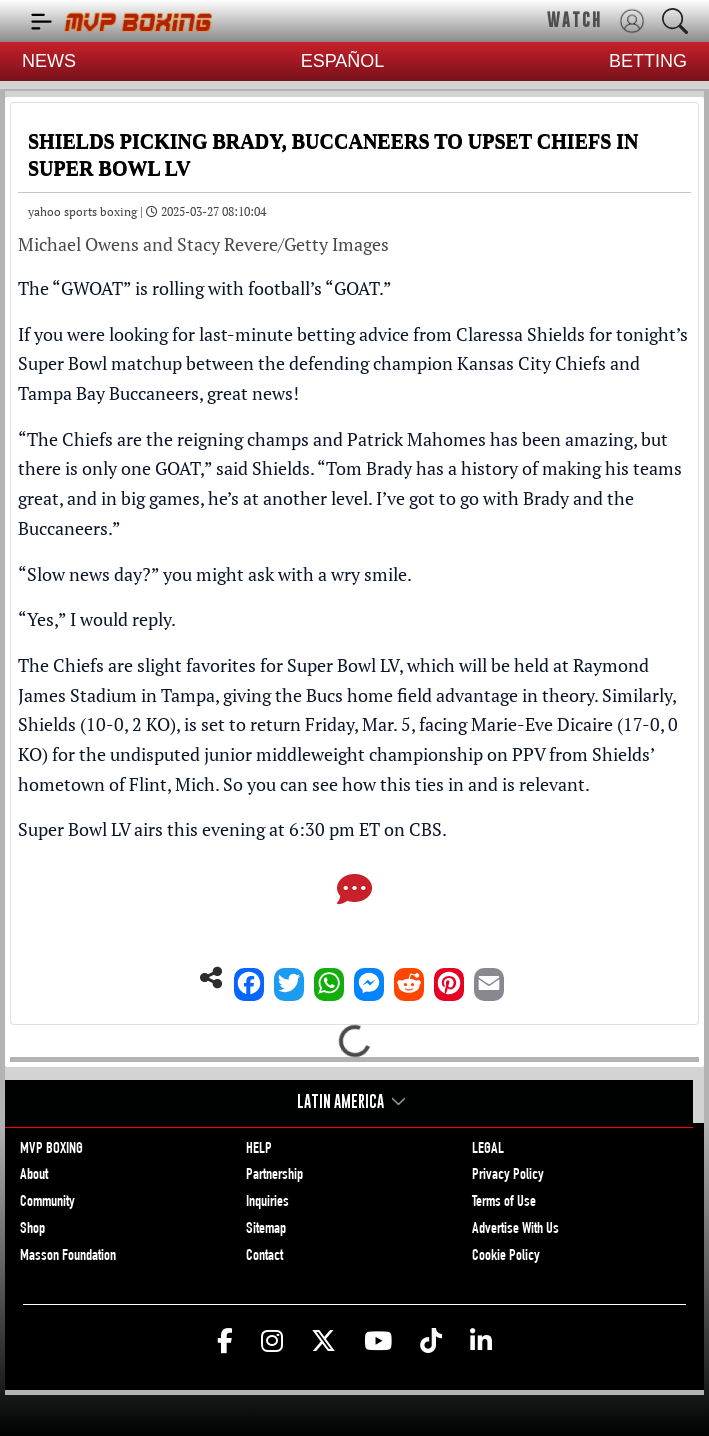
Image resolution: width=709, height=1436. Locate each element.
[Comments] (354, 891)
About (34, 1176)
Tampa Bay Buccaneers (108, 393)
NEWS (49, 61)
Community (47, 1203)
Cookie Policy (506, 1257)
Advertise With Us (515, 1230)
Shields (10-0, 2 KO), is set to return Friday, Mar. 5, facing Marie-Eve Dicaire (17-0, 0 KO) (348, 739)
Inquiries (267, 1203)
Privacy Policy (508, 1176)
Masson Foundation (68, 1257)
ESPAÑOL (343, 61)
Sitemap (266, 1230)
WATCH (574, 20)
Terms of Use (504, 1203)
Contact (264, 1257)
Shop (32, 1230)
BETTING (648, 61)
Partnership (274, 1176)
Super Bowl (62, 363)
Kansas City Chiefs (531, 363)
